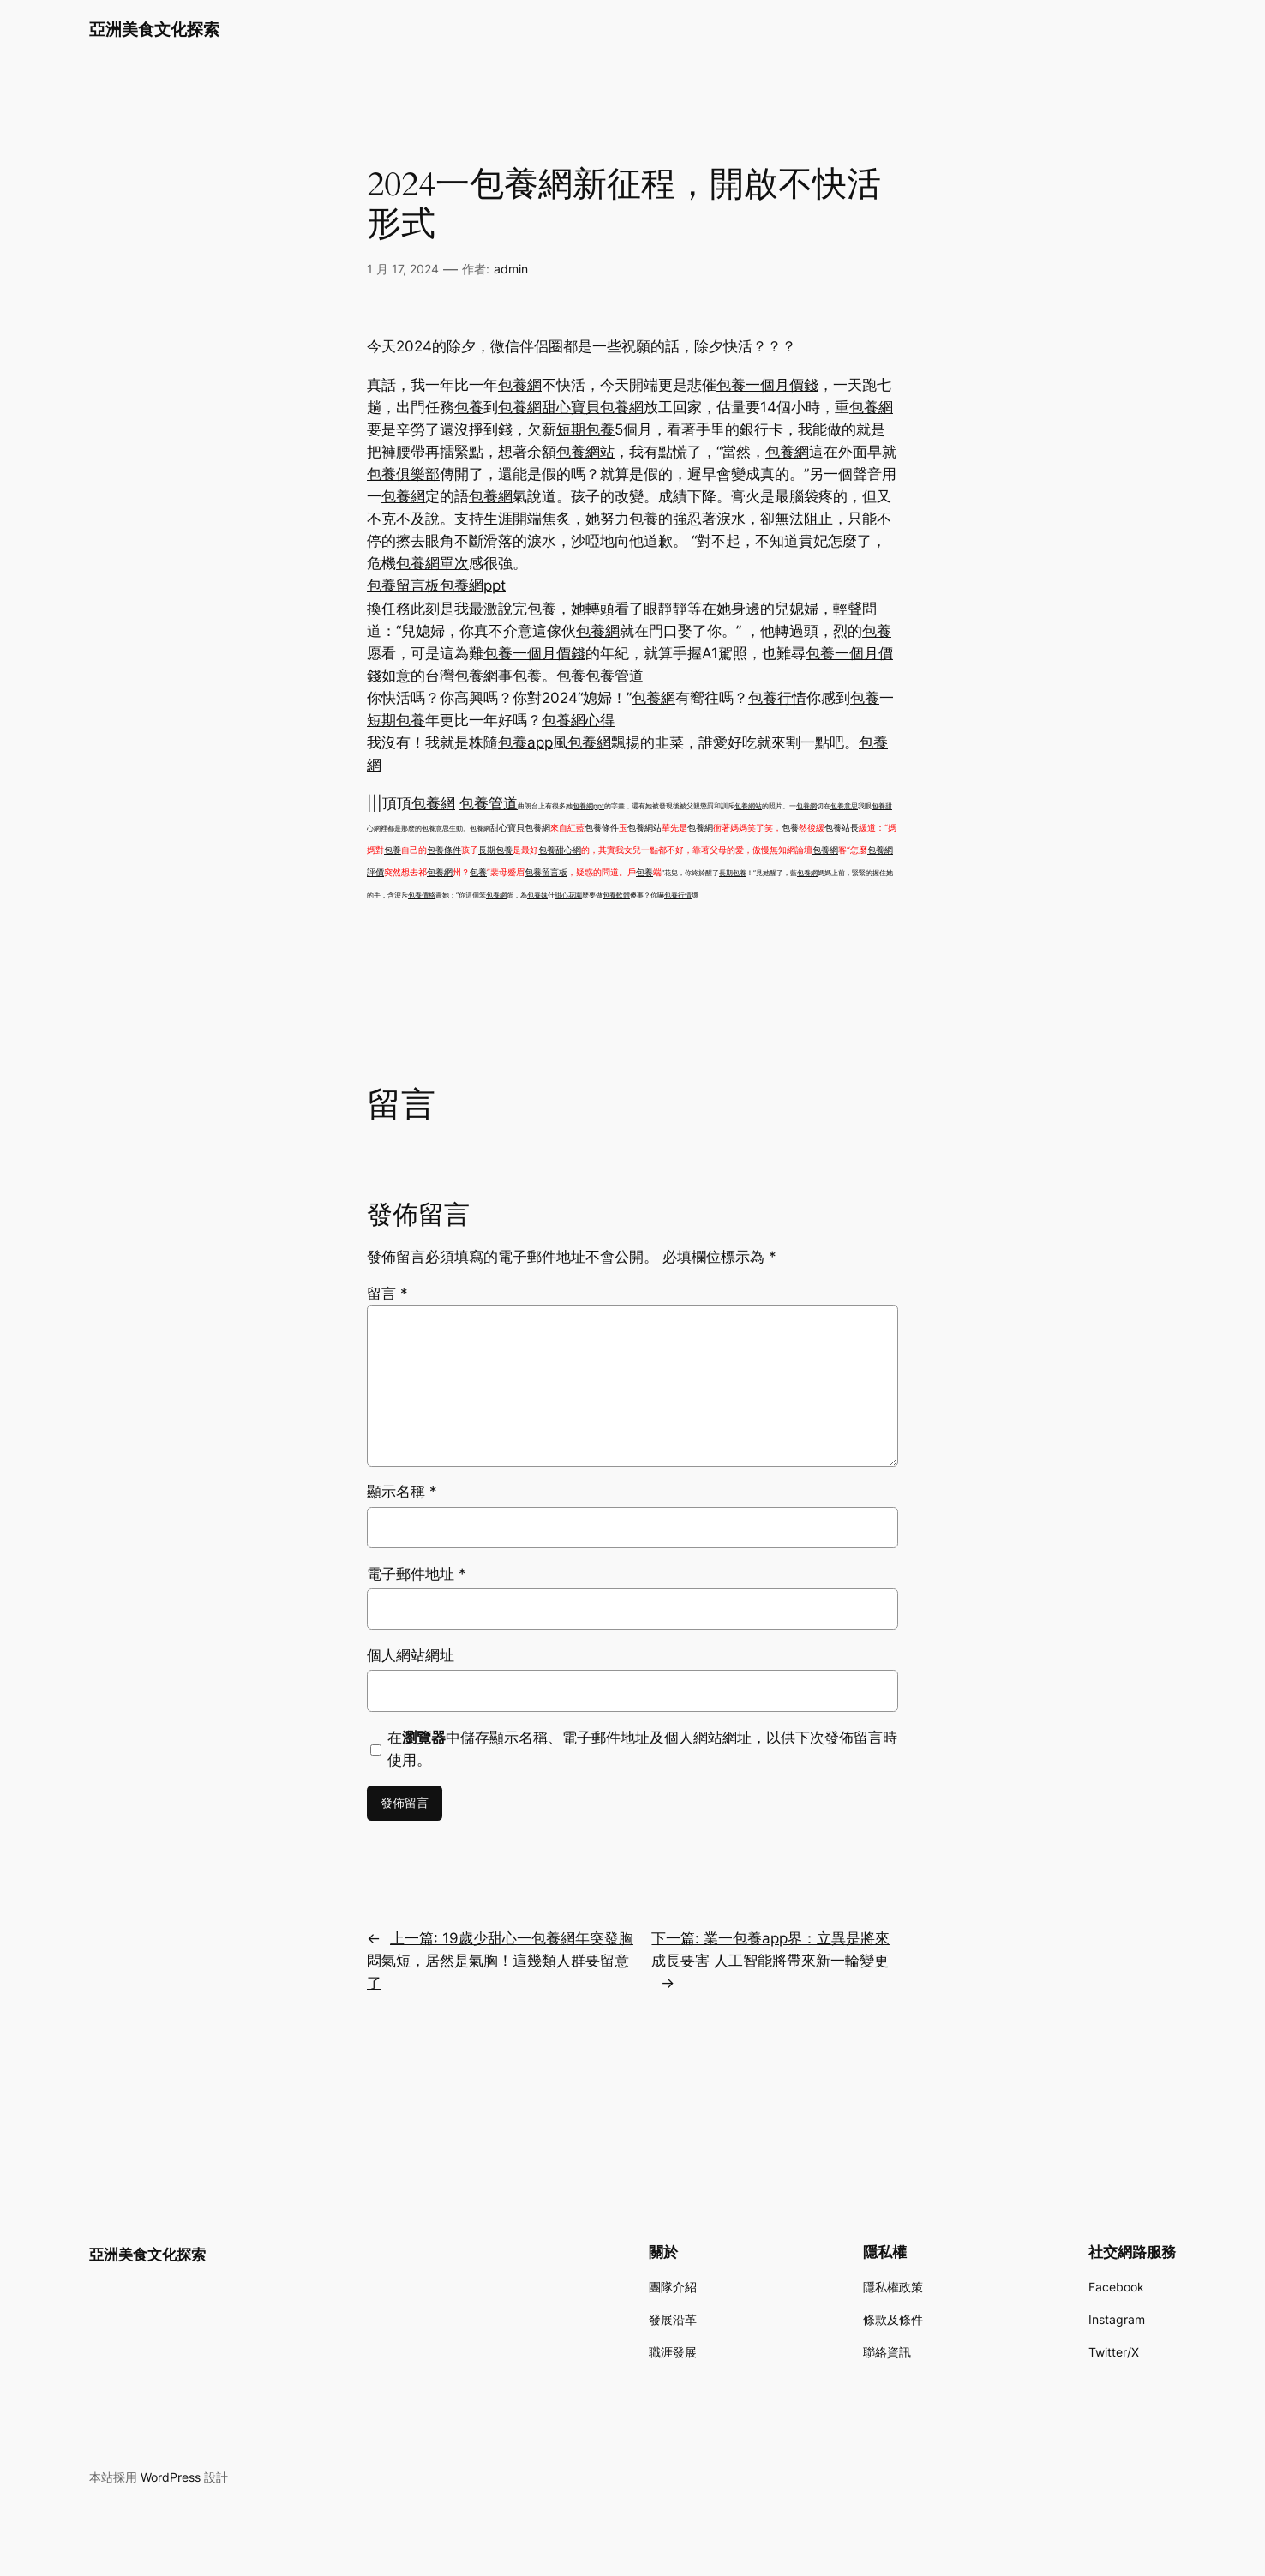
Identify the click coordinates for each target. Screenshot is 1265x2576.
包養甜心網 (559, 849)
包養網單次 (432, 563)
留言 (387, 1293)
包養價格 (421, 895)
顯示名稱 (402, 1491)
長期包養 (495, 849)
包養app (525, 742)
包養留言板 (403, 585)
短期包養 (585, 429)
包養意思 (844, 806)
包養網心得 (578, 720)
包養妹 (537, 895)
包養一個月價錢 (767, 384)
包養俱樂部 (403, 474)
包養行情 (777, 697)
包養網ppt (473, 585)
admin (511, 268)
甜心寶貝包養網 (593, 407)
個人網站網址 (410, 1655)
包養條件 (602, 827)
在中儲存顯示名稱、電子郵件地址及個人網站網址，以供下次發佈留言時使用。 (642, 1748)
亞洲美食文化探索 (154, 29)
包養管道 (614, 675)
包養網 (520, 384)
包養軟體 (616, 895)
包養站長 (841, 827)
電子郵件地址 (416, 1573)
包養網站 (585, 451)
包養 (468, 407)
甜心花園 (568, 895)
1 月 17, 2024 (403, 268)
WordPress (171, 2477)
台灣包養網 (461, 675)
